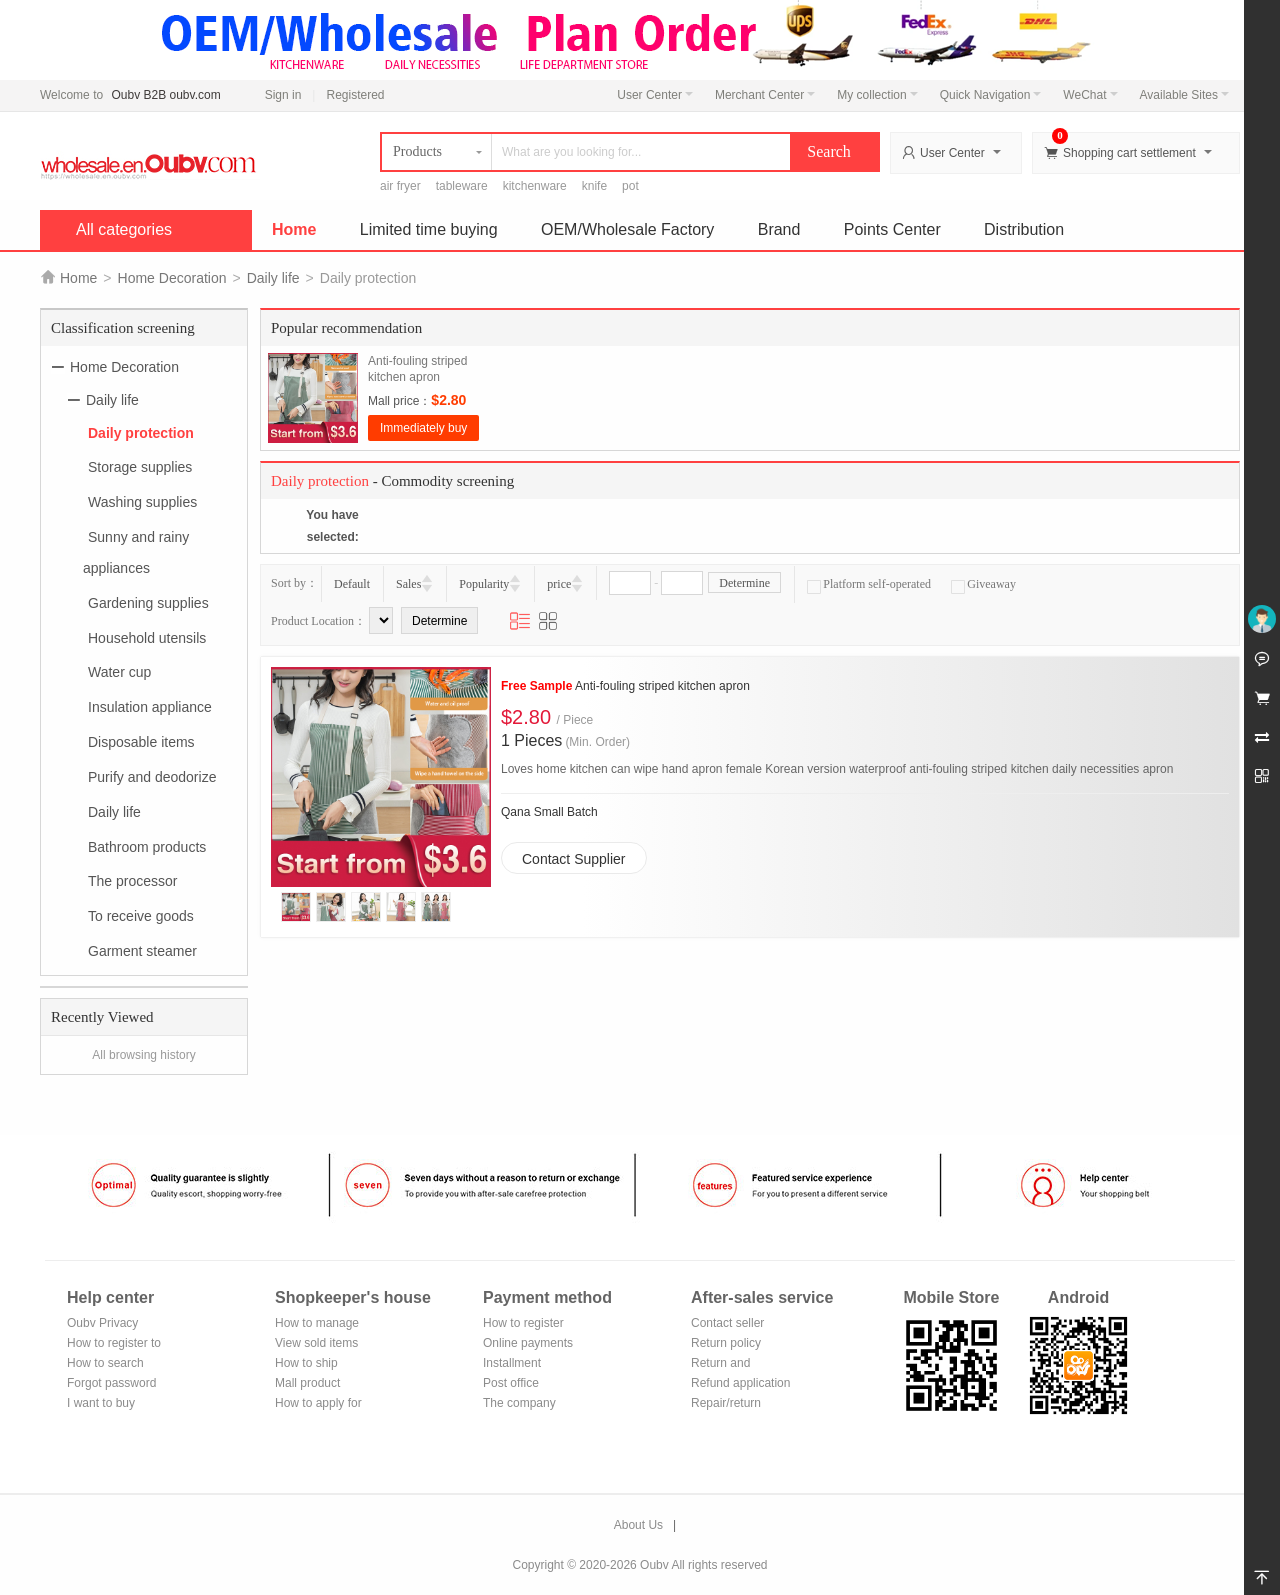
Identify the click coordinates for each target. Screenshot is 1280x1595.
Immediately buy (423, 428)
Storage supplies (140, 467)
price (559, 584)
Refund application (740, 1383)
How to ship (306, 1363)
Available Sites (1185, 95)
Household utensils (147, 637)
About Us (638, 1525)
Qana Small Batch (549, 812)
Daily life (273, 278)
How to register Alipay (523, 1324)
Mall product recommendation (319, 1384)
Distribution (1024, 229)
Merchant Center (765, 95)
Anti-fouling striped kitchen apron (625, 686)
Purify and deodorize (152, 777)
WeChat (1090, 95)
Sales (408, 584)
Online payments (528, 1343)
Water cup (119, 672)
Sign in (283, 95)
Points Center (892, 229)
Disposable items (141, 742)
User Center (655, 95)
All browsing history (143, 1055)
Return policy (726, 1343)
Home (294, 229)
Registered (355, 95)
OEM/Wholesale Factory (627, 229)
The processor (132, 881)
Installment (512, 1363)
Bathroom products (147, 846)
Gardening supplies (148, 603)
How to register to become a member (114, 1344)
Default (352, 584)
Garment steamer (142, 951)
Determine (744, 583)
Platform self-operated (869, 584)
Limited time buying (429, 229)
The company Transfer (519, 1404)
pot (630, 186)
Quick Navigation (991, 95)
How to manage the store (317, 1324)
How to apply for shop (318, 1404)
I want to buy (101, 1403)
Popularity (484, 584)
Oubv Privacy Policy (102, 1324)
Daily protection (141, 432)
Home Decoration (172, 278)
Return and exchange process (739, 1364)
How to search (105, 1363)
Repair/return (726, 1403)
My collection (877, 95)
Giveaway (983, 584)
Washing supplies (142, 502)
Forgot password (111, 1383)
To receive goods (141, 916)
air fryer (400, 186)
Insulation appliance (150, 707)
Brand (779, 229)
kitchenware (535, 186)
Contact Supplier (574, 859)
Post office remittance (511, 1384)
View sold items (316, 1343)
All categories (124, 229)
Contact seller (727, 1323)
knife (594, 186)
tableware (462, 186)
